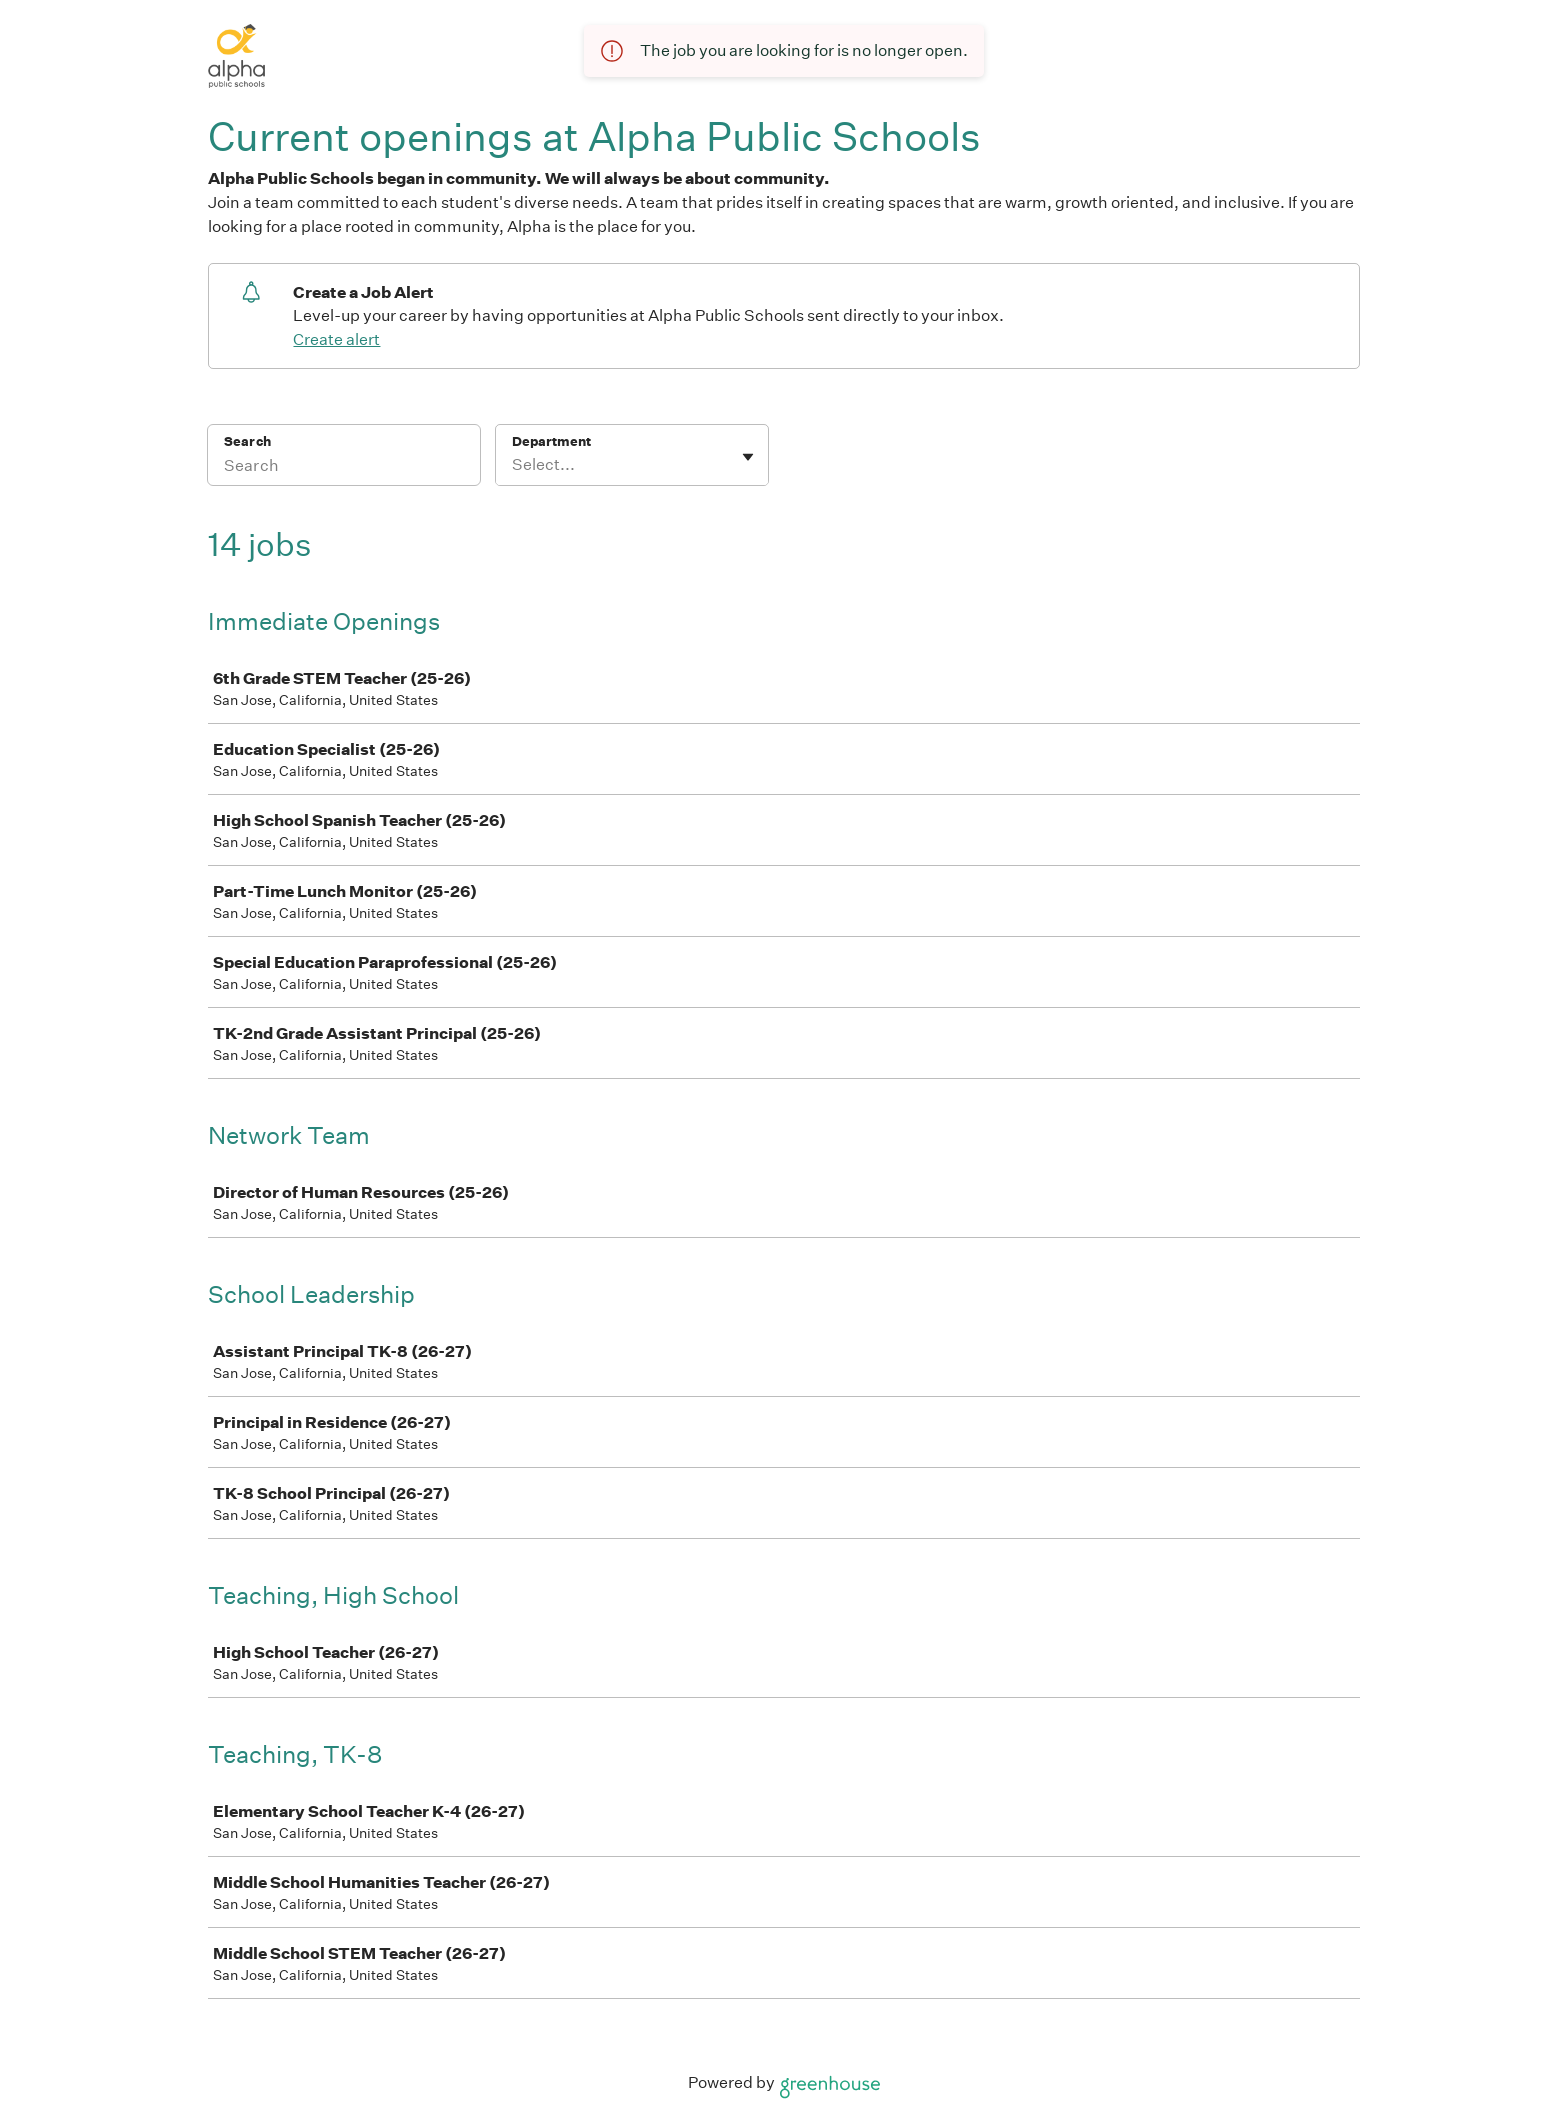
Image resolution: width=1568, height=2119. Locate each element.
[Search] (344, 468)
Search (247, 441)
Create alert (336, 339)
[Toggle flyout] (748, 457)
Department (551, 441)
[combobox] (513, 465)
